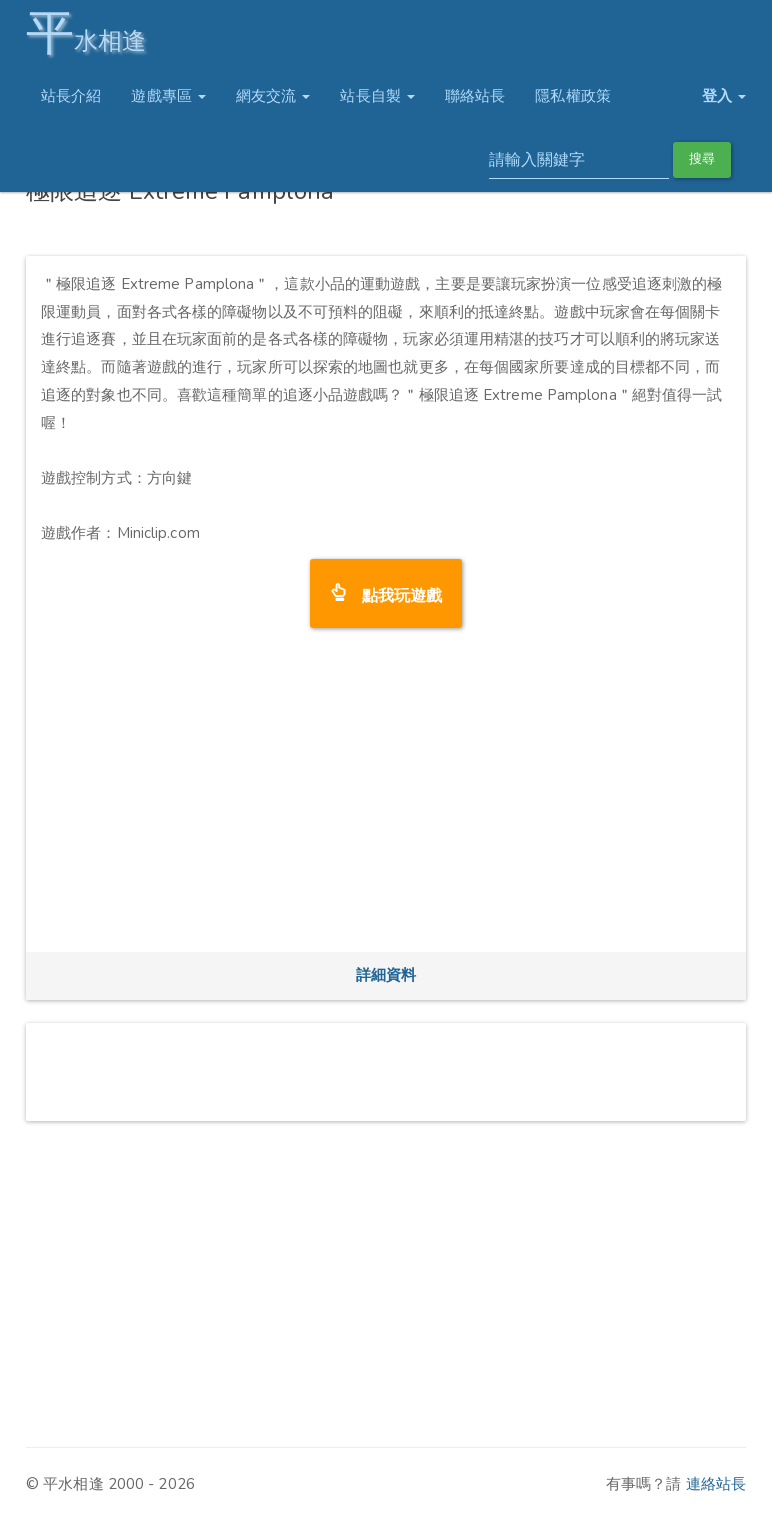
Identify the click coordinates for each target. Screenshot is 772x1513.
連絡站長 (716, 1484)
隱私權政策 (573, 96)
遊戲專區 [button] (168, 96)
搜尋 (702, 159)
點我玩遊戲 (394, 593)
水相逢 (86, 32)
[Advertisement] (386, 797)
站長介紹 (71, 96)
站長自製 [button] (377, 96)
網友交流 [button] (273, 96)
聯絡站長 (475, 96)
